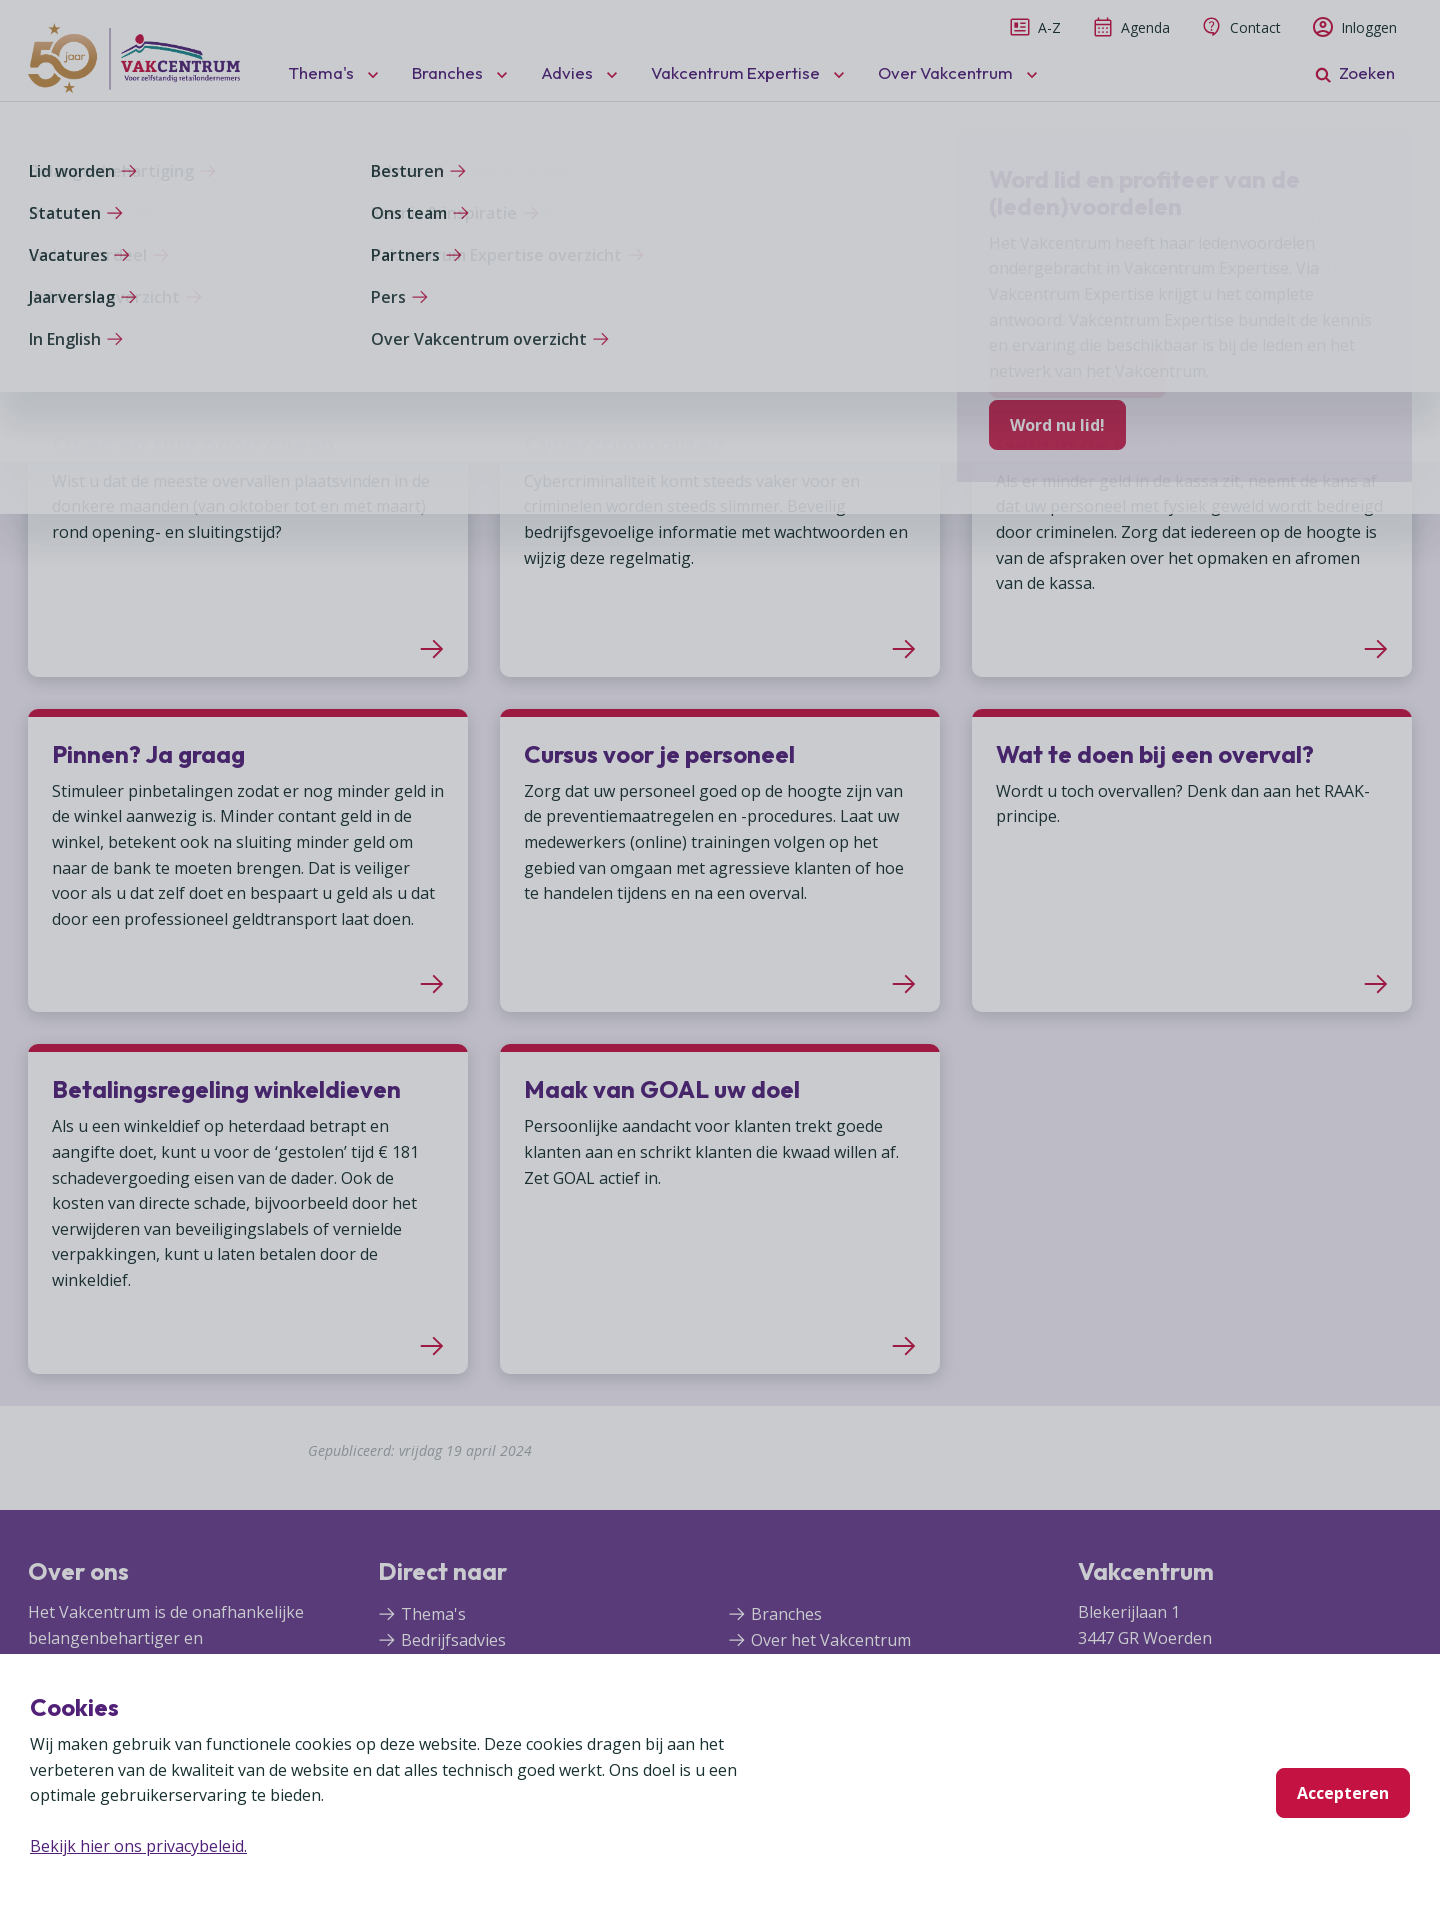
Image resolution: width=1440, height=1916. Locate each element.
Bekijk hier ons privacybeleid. (138, 1846)
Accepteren (1343, 1793)
